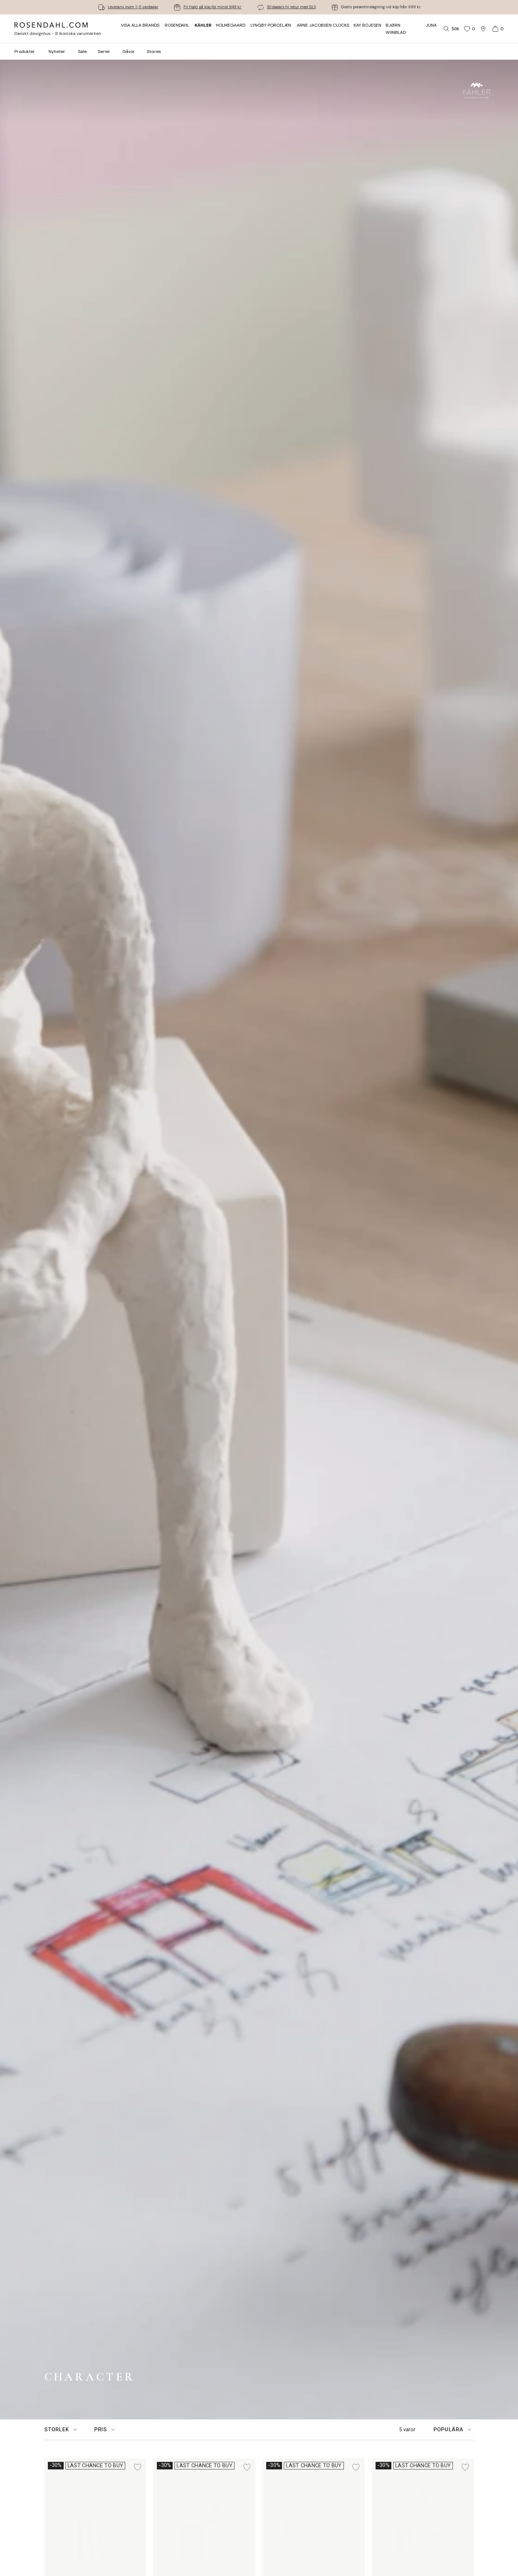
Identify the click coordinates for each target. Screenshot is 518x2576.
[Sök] (450, 28)
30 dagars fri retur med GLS (291, 7)
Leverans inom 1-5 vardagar (133, 7)
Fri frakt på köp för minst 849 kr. (212, 7)
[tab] (62, 2429)
